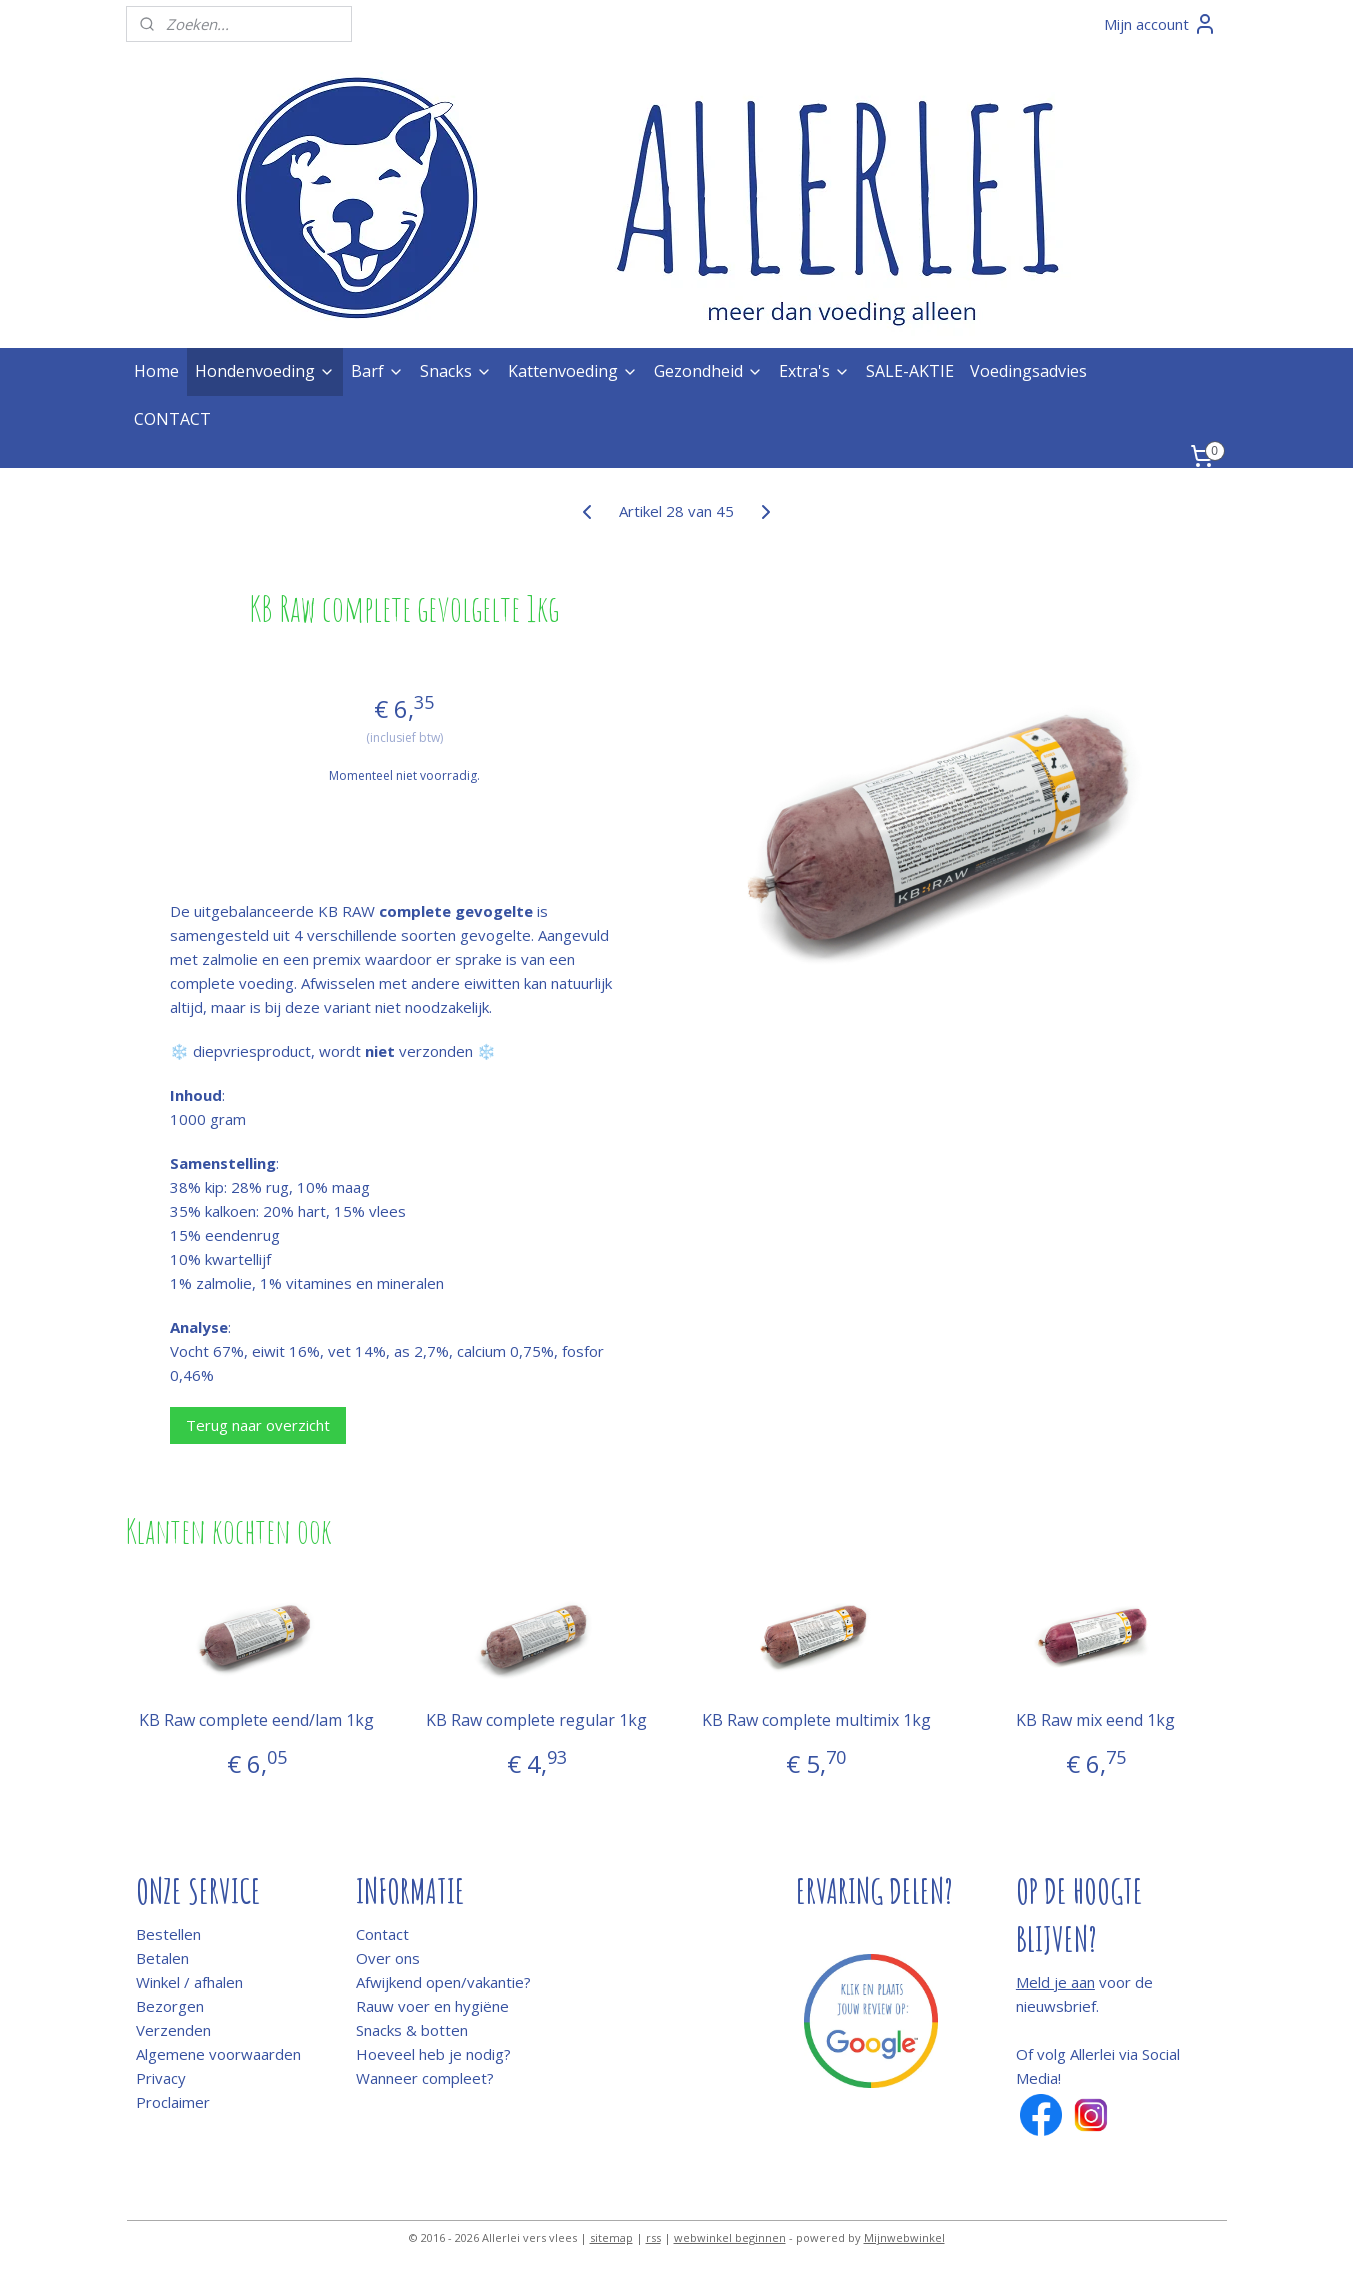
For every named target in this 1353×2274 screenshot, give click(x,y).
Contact (382, 1934)
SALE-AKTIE (910, 371)
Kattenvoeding (573, 371)
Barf (377, 371)
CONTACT (172, 419)
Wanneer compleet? (425, 2078)
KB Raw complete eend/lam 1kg (256, 1720)
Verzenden (173, 2030)
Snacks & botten (412, 2030)
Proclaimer (173, 2102)
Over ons (388, 1958)
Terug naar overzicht (258, 1425)
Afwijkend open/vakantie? (443, 1982)
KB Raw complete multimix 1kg (816, 1720)
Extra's (814, 371)
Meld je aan (1055, 1982)
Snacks (456, 371)
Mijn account (1160, 24)
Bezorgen (170, 2006)
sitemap (611, 2237)
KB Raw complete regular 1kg (536, 1720)
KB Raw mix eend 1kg (1096, 1720)
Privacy (161, 2078)
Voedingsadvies (1028, 371)
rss (653, 2237)
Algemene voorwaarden (218, 2054)
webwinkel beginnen (730, 2237)
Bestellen (168, 1934)
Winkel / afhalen (189, 1982)
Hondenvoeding (265, 371)
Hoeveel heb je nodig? (433, 2054)
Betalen (162, 1958)
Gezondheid (708, 371)
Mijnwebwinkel (904, 2237)
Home (156, 371)
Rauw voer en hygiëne (432, 2006)
